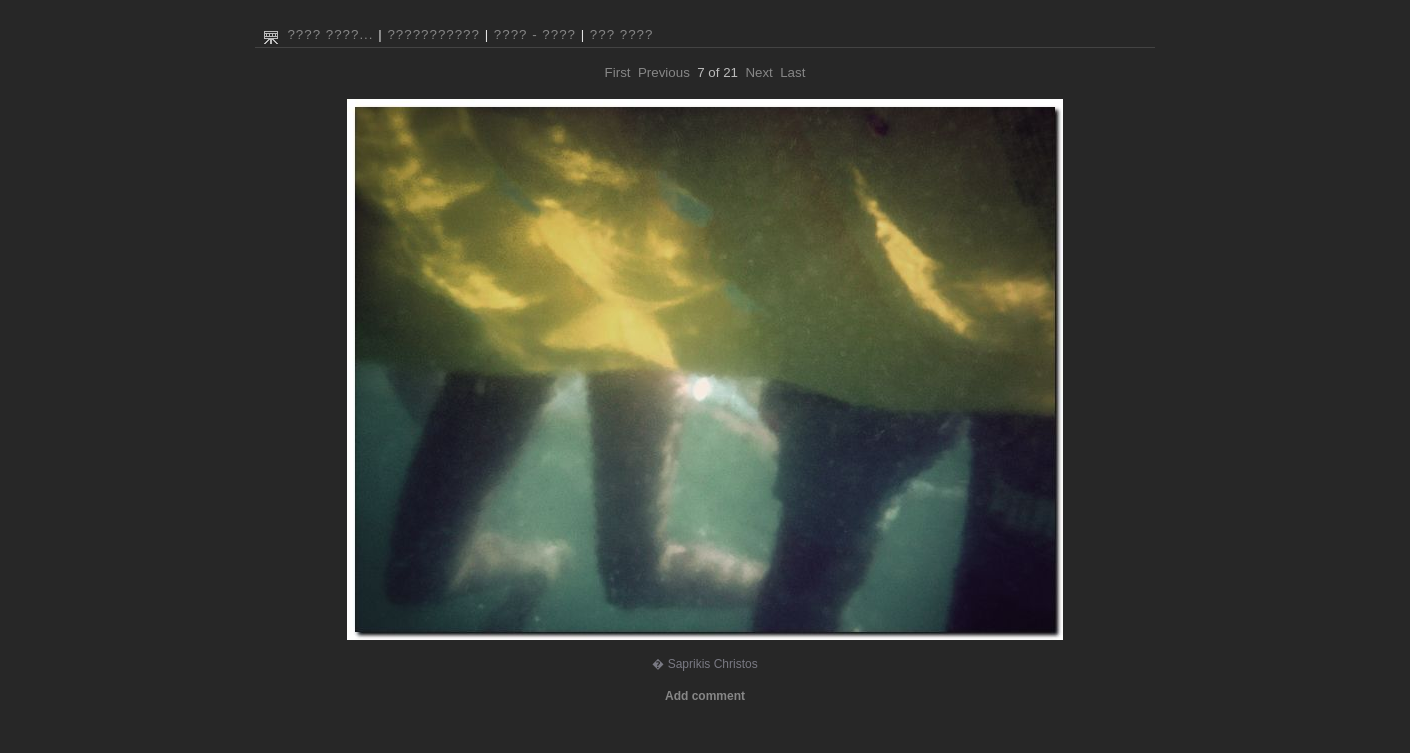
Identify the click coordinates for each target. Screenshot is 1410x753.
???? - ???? (535, 34)
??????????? (433, 34)
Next (758, 72)
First (618, 72)
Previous (664, 72)
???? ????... (330, 34)
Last (792, 72)
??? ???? (622, 34)
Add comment (705, 696)
